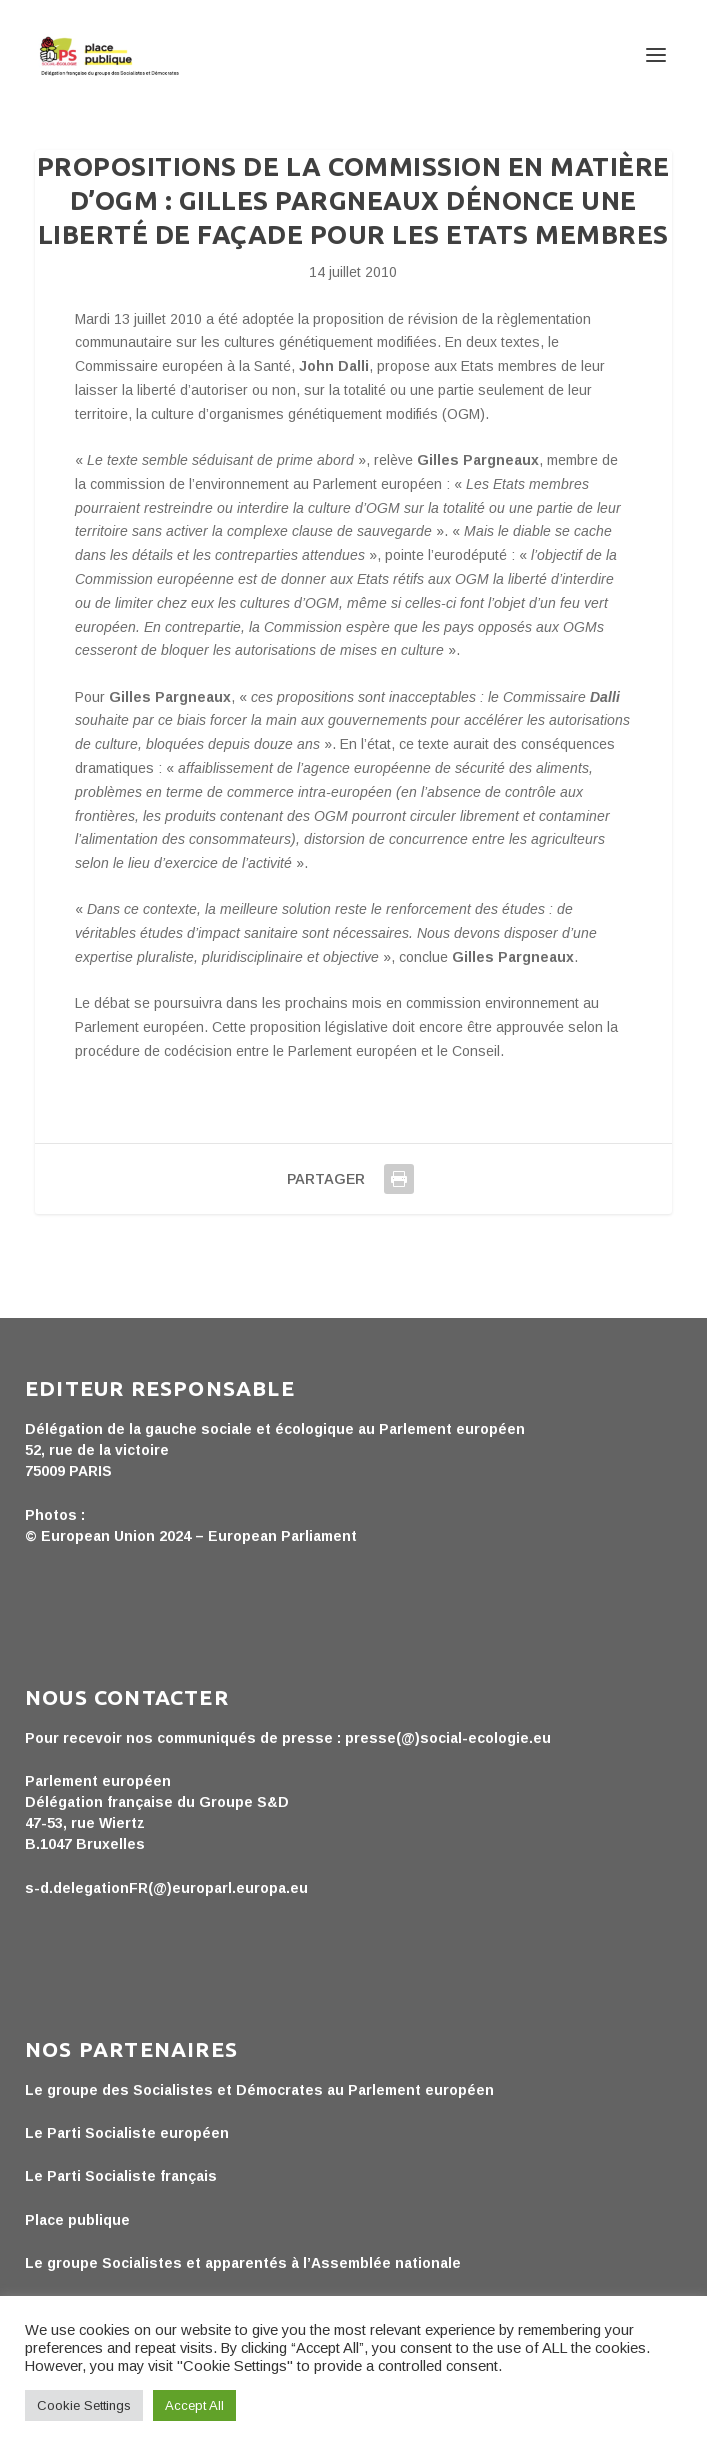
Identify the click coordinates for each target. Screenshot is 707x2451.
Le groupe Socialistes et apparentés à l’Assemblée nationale (243, 2263)
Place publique (77, 2220)
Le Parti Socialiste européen (127, 2133)
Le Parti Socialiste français (121, 2176)
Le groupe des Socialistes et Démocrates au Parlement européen (259, 2090)
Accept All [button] (194, 2405)
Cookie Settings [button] (84, 2405)
